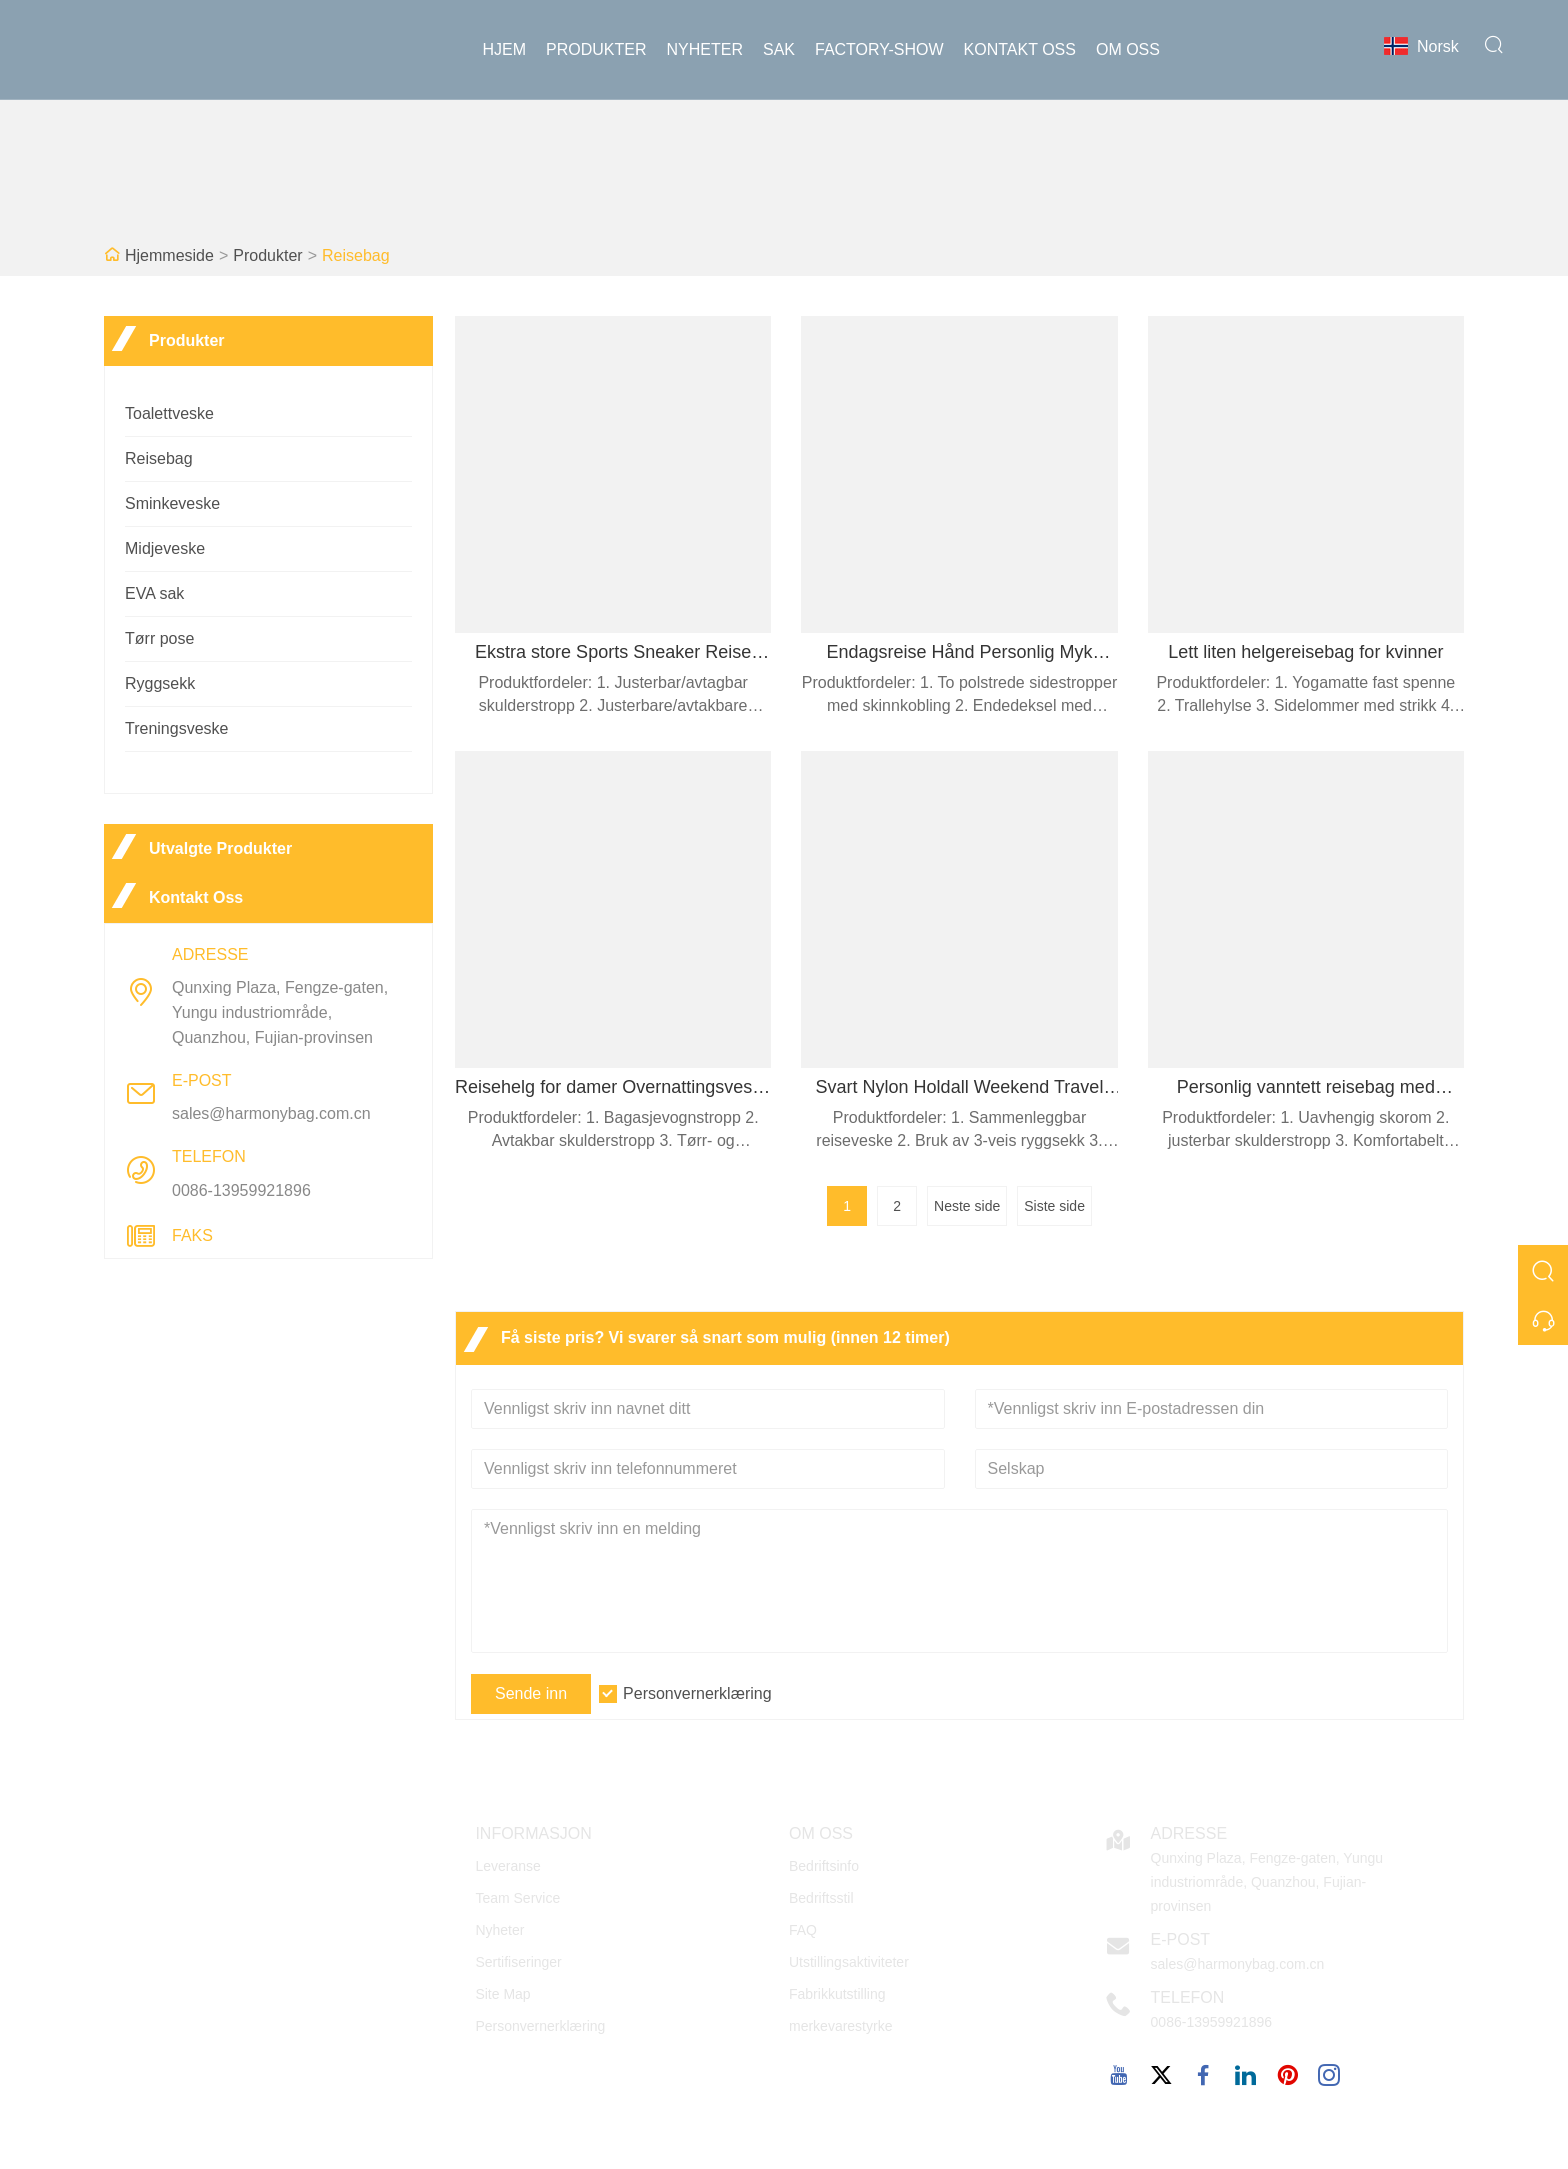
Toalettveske (169, 413)
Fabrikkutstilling (837, 1994)
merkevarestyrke (840, 2026)
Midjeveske (165, 548)
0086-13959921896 (241, 1190)
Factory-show (879, 49)
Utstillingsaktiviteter (849, 1962)
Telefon (1188, 1997)
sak (779, 49)
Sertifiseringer (518, 1962)
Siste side (1054, 1206)
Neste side (967, 1206)
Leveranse (507, 1866)
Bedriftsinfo (824, 1866)
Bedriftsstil (821, 1898)
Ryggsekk (160, 683)
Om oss (1128, 49)
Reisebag (356, 255)
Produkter (267, 255)
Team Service (517, 1898)
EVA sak (154, 593)
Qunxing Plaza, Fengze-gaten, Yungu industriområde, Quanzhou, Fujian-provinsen (280, 1012)
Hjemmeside (169, 255)
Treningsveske (176, 728)
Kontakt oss (1020, 49)
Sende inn (531, 1693)
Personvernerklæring (697, 1693)
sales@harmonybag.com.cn (271, 1113)
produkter (596, 49)
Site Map (502, 1994)
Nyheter (705, 49)
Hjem (505, 49)
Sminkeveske (172, 503)
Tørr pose (159, 638)
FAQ (803, 1930)
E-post (1181, 1939)
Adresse (1189, 1833)
